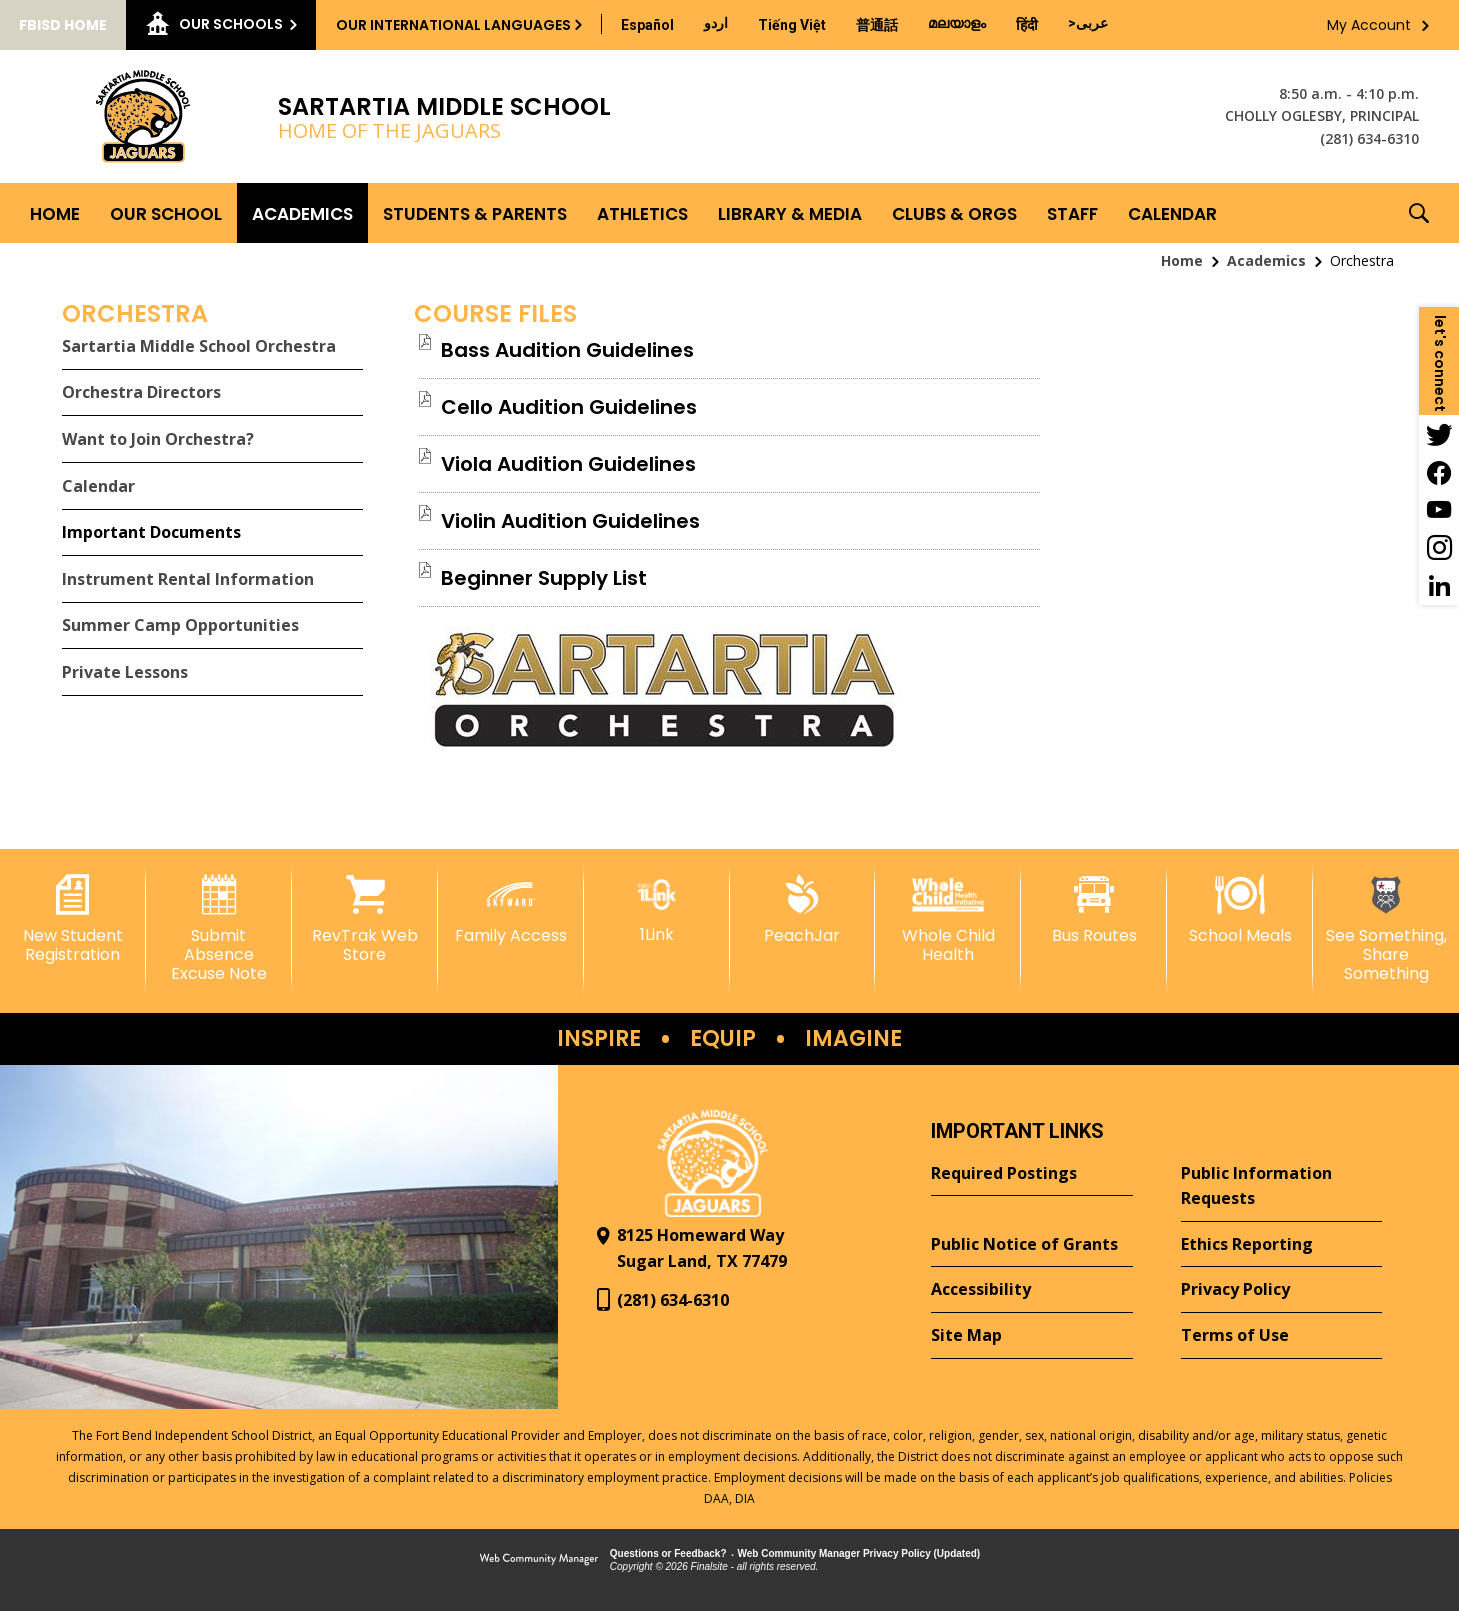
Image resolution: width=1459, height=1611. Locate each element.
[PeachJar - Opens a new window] (803, 910)
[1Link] (657, 909)
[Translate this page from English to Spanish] (647, 25)
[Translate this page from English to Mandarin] (877, 25)
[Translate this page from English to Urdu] (716, 23)
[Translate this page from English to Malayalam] (957, 23)
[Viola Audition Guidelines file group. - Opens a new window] (568, 464)
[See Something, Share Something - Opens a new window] (1386, 929)
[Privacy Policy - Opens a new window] (1281, 1290)
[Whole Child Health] (948, 919)
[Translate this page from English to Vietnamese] (792, 25)
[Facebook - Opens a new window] (1439, 472)
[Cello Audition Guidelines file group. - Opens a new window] (569, 407)
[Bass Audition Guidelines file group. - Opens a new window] (567, 350)
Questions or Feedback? (668, 1553)
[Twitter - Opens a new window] (1439, 434)
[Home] (55, 213)
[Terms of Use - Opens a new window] (1281, 1336)
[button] (1419, 213)
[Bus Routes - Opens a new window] (1094, 910)
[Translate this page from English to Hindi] (1027, 25)
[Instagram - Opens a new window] (1439, 548)
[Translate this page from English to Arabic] (1088, 23)
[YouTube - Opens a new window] (1439, 510)
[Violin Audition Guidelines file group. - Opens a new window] (570, 521)
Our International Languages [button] (453, 25)
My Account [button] (1369, 25)
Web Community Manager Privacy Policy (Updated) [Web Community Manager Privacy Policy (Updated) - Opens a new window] (859, 1553)
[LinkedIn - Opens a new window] (1439, 586)
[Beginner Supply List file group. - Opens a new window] (544, 578)
